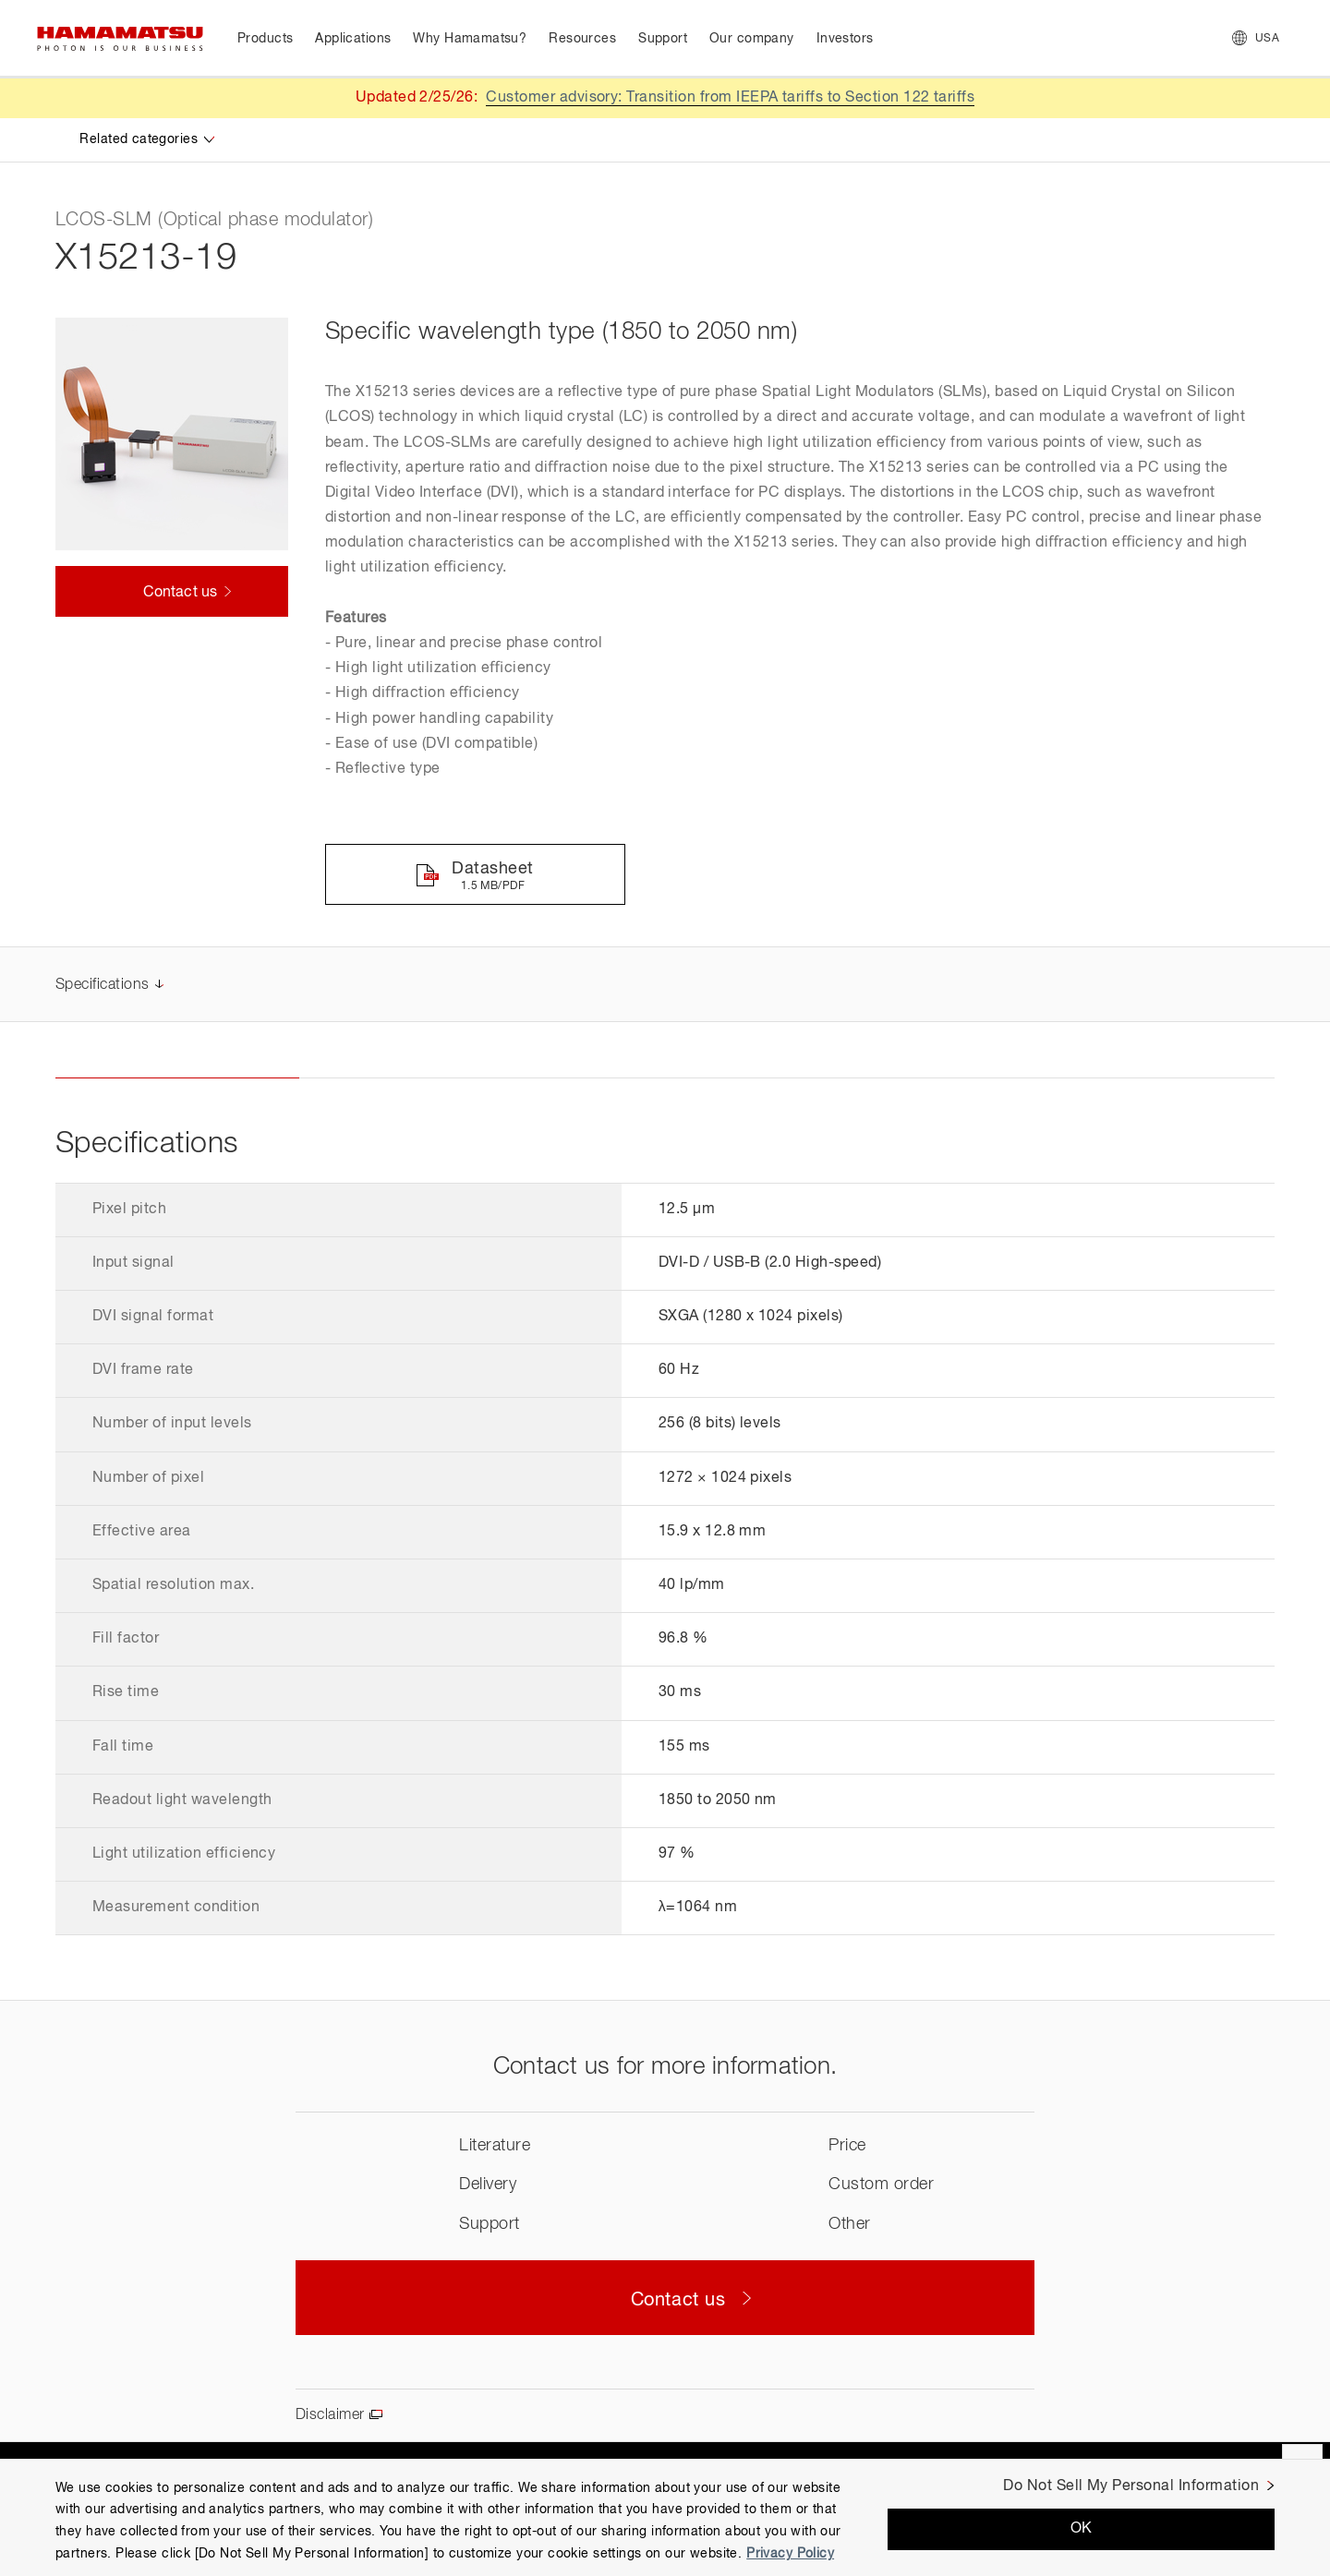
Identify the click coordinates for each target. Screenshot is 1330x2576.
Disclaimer (330, 2415)
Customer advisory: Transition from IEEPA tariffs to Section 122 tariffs (730, 97)
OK (1081, 2529)
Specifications (102, 985)
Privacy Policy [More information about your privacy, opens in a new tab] (790, 2553)
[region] (665, 2517)
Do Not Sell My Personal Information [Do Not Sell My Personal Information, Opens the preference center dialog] (1131, 2486)
